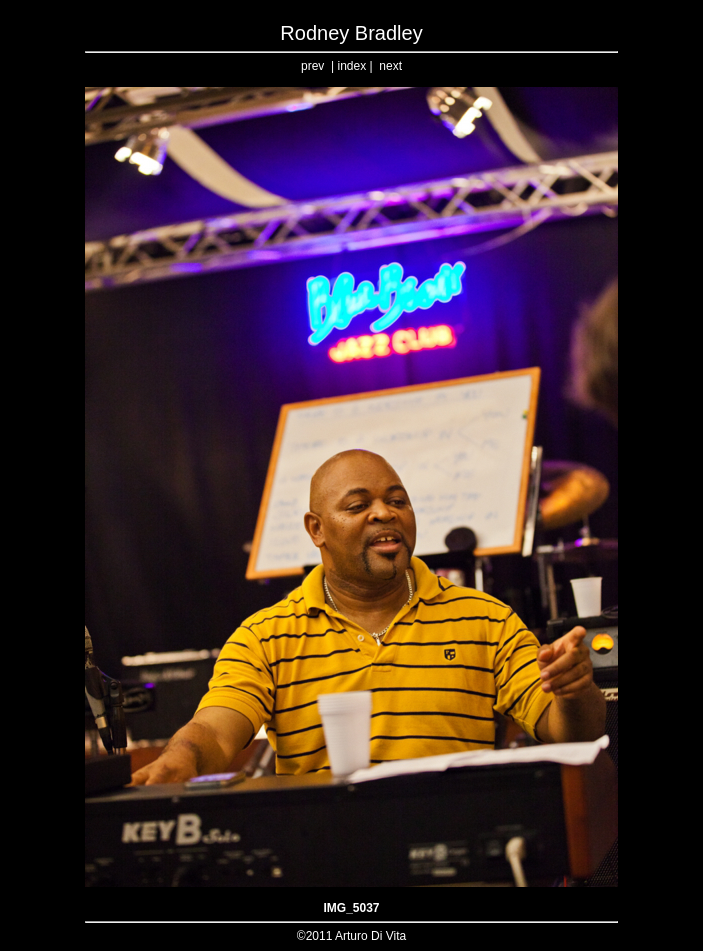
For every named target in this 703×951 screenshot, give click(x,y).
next (390, 66)
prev (312, 66)
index (351, 66)
